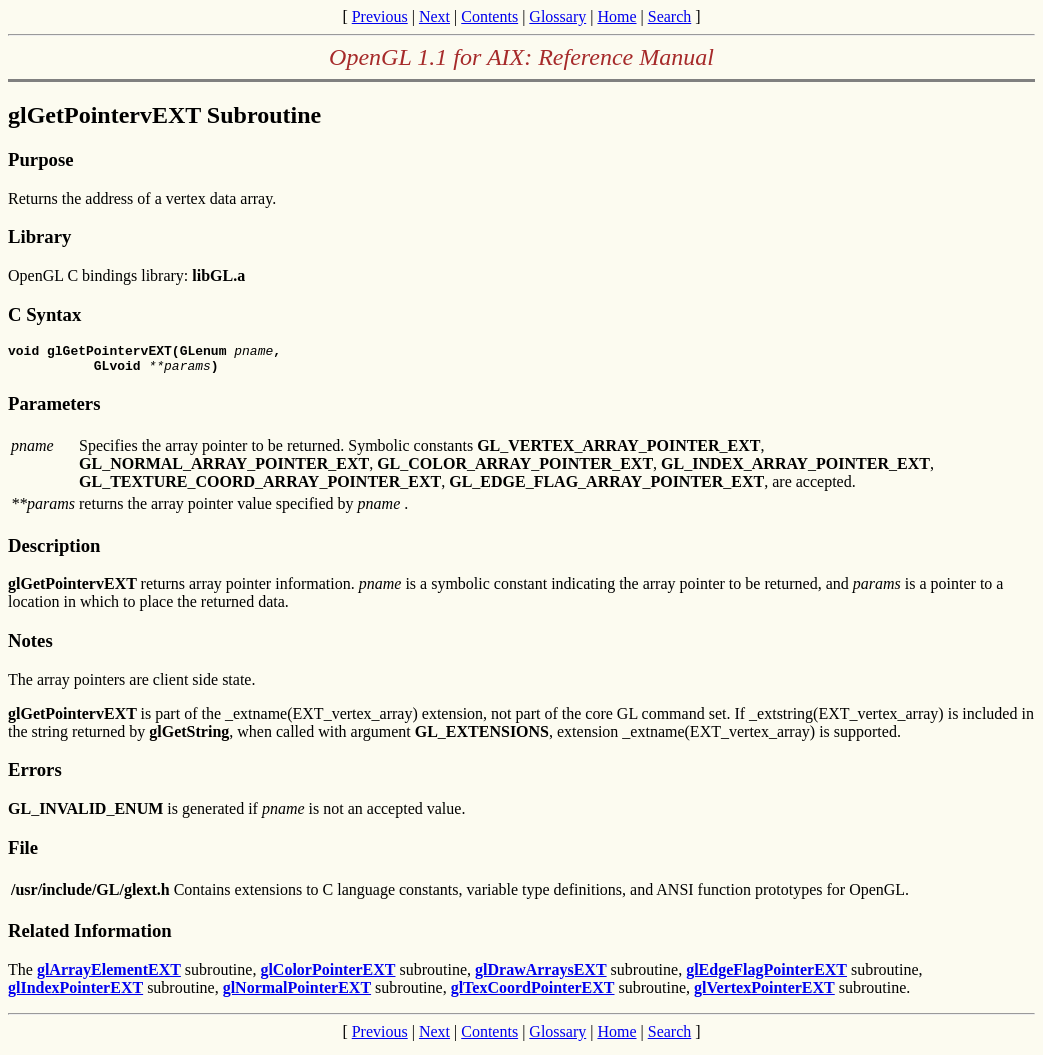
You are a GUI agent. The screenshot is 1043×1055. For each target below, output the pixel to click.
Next (434, 16)
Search (670, 16)
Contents (489, 16)
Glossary (557, 16)
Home (616, 16)
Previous (380, 16)
